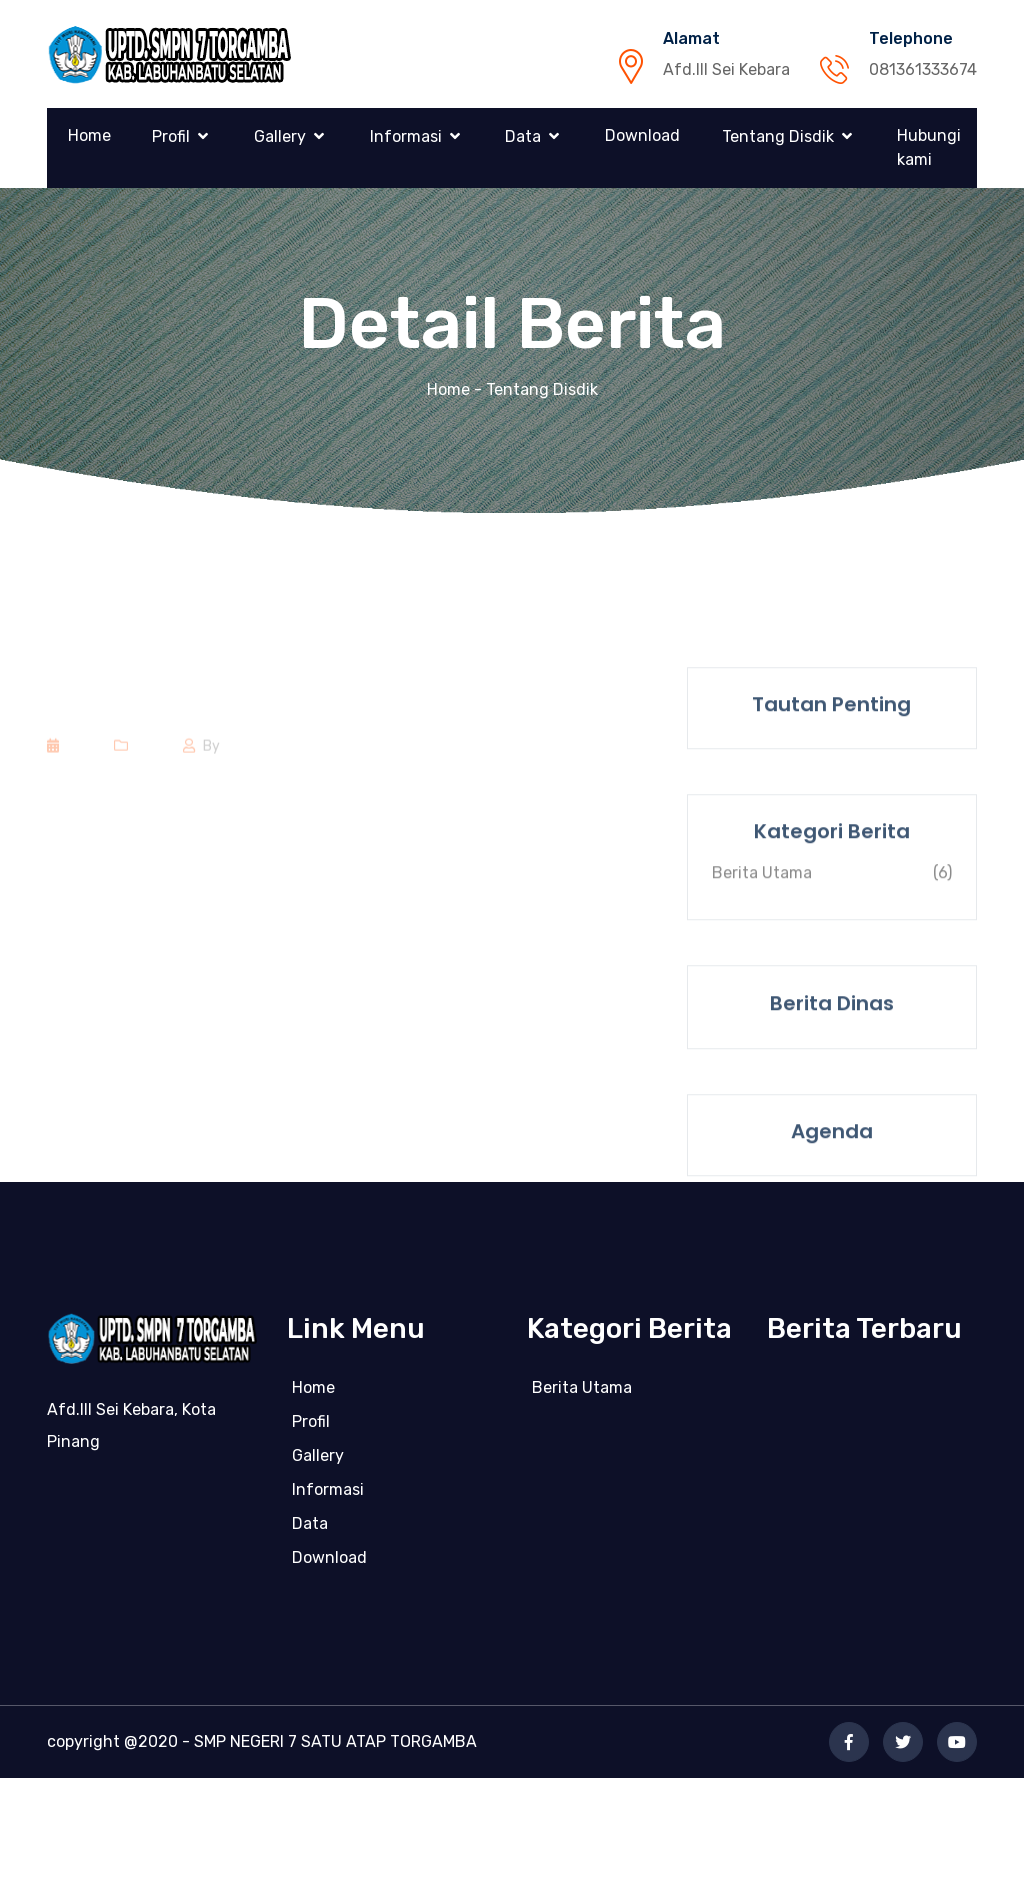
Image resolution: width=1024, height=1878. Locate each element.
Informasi (406, 136)
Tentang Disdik (778, 136)
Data (523, 136)
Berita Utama (582, 1392)
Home (89, 135)
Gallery (280, 136)
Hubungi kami (929, 147)
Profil (171, 136)
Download (642, 135)
